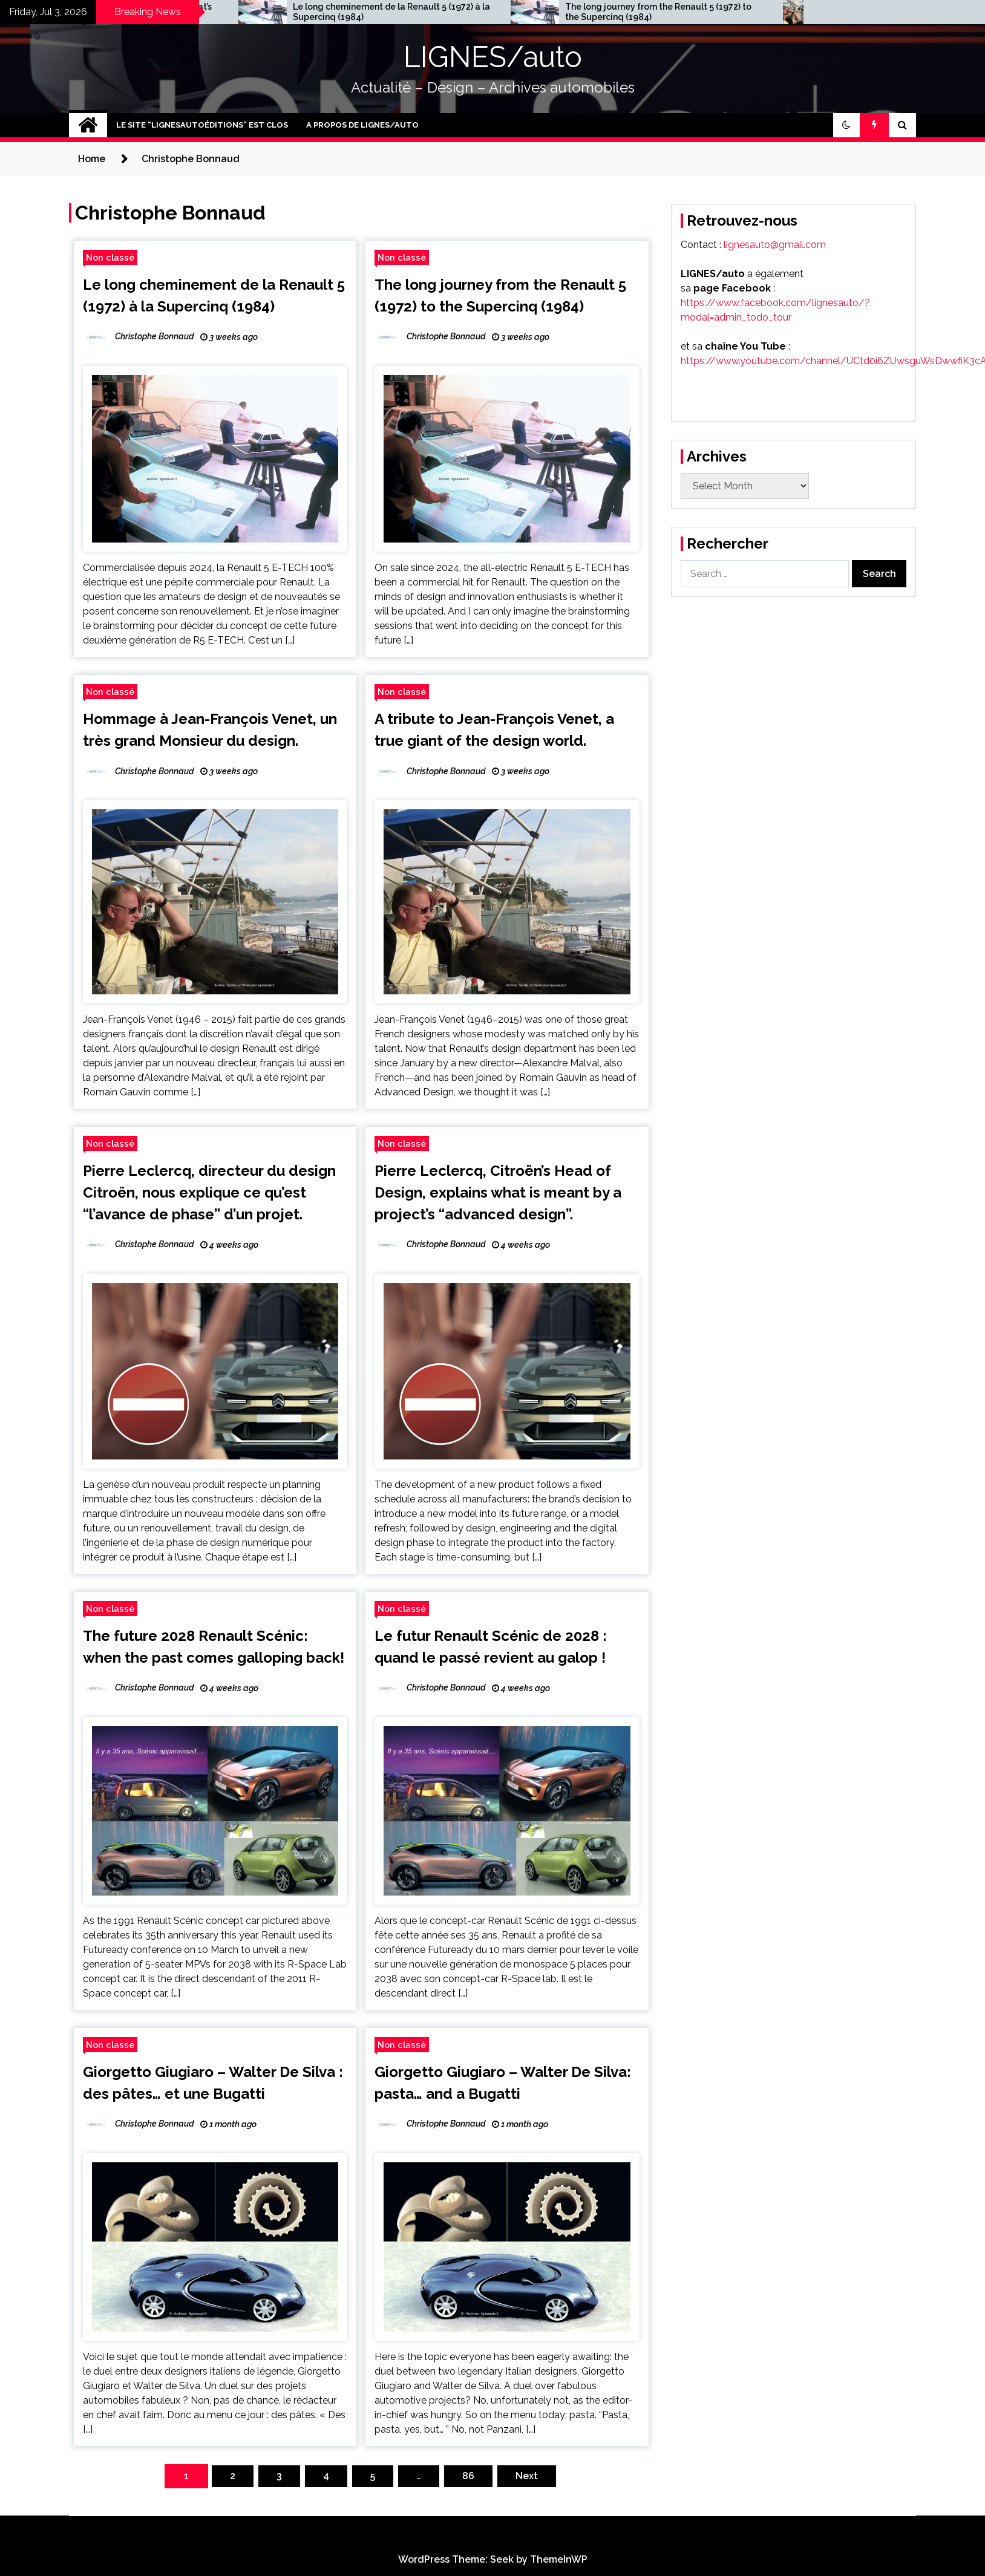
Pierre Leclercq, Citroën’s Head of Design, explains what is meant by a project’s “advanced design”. (498, 1192)
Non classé (110, 257)
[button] (846, 125)
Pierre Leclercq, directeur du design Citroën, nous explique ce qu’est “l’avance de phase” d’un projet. (209, 1192)
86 (468, 2476)
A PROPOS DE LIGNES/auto (362, 124)
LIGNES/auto (493, 57)
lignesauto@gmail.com (775, 244)
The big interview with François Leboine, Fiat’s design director (291, 12)
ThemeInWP (558, 2559)
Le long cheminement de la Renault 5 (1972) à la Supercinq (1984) (566, 12)
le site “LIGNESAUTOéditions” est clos (202, 124)
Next (526, 2476)
